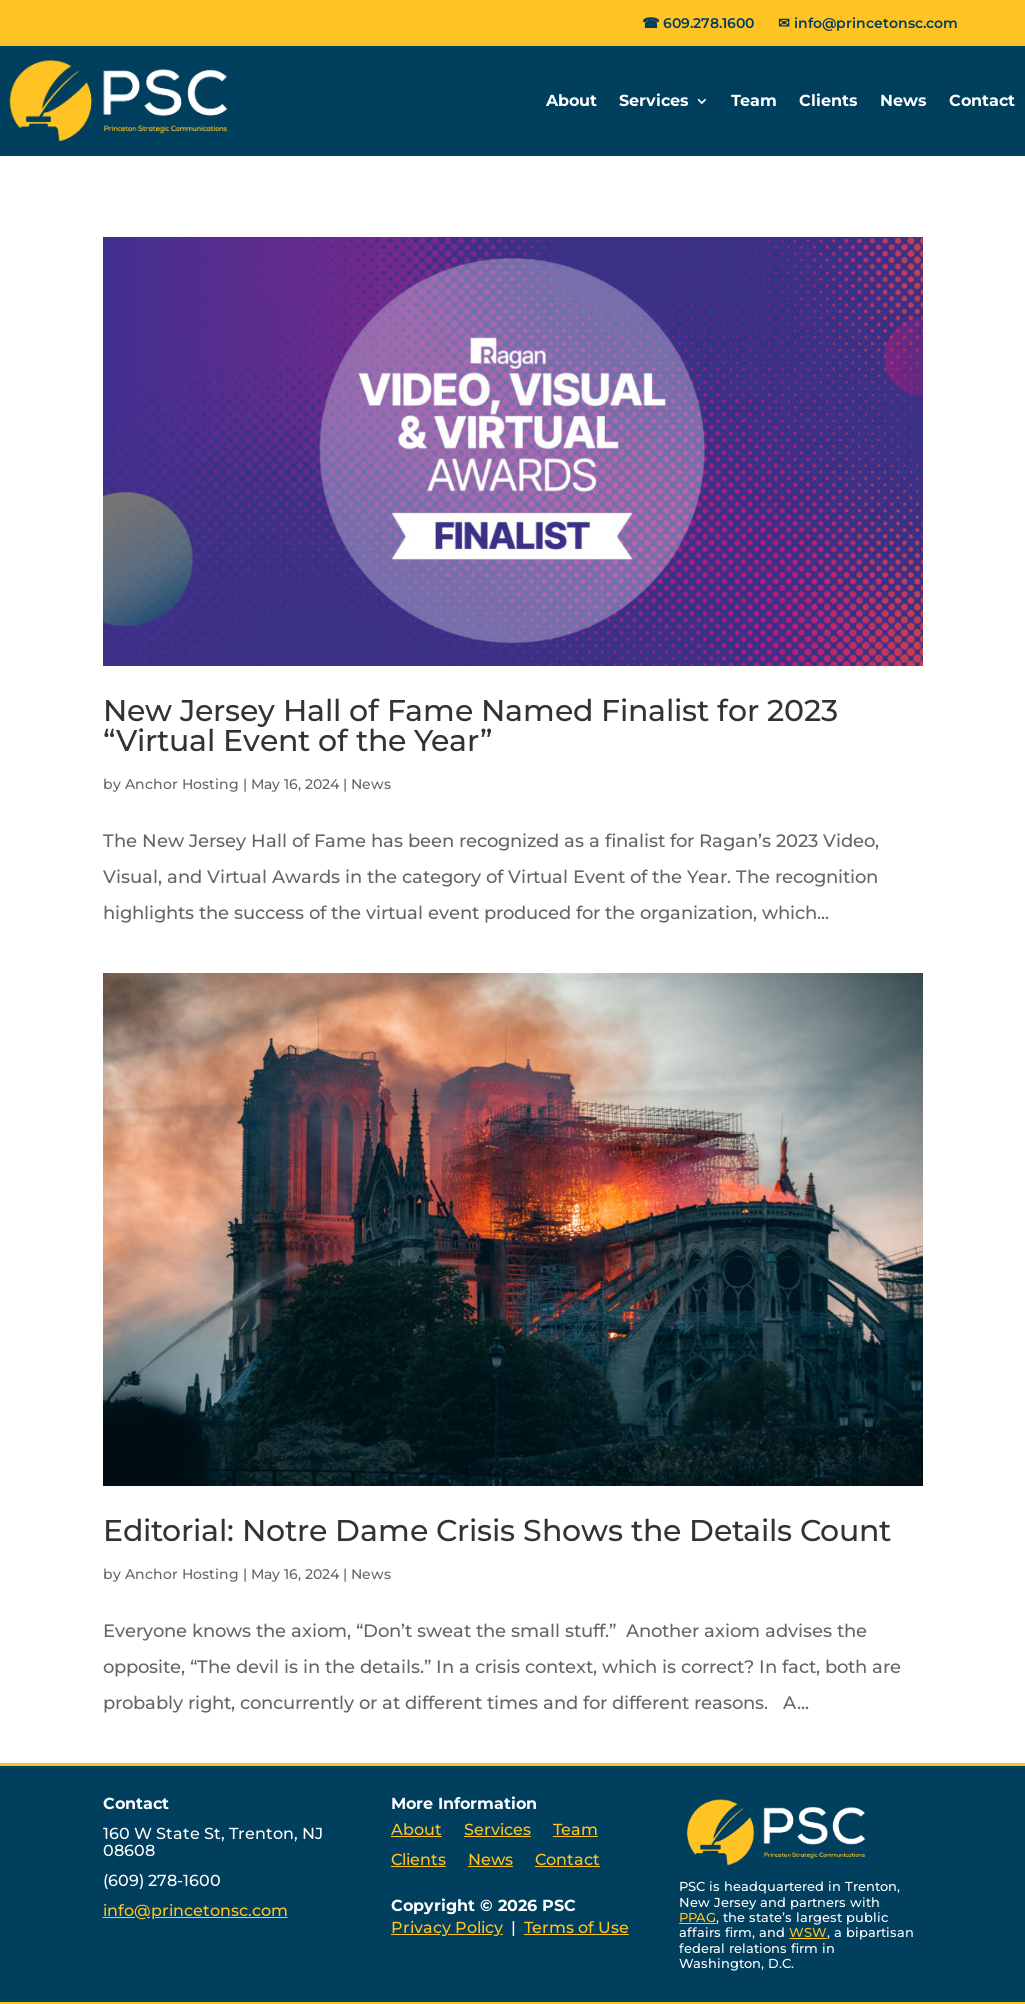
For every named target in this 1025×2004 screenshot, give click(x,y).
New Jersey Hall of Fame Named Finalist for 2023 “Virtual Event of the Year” (470, 725)
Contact (982, 100)
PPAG (697, 1917)
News (903, 100)
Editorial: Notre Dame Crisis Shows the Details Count (497, 1530)
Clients (828, 100)
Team (754, 100)
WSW (808, 1932)
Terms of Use (576, 1927)
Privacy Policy (447, 1927)
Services (654, 100)
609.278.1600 (708, 23)
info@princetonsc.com (876, 23)
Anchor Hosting (182, 784)
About (571, 100)
